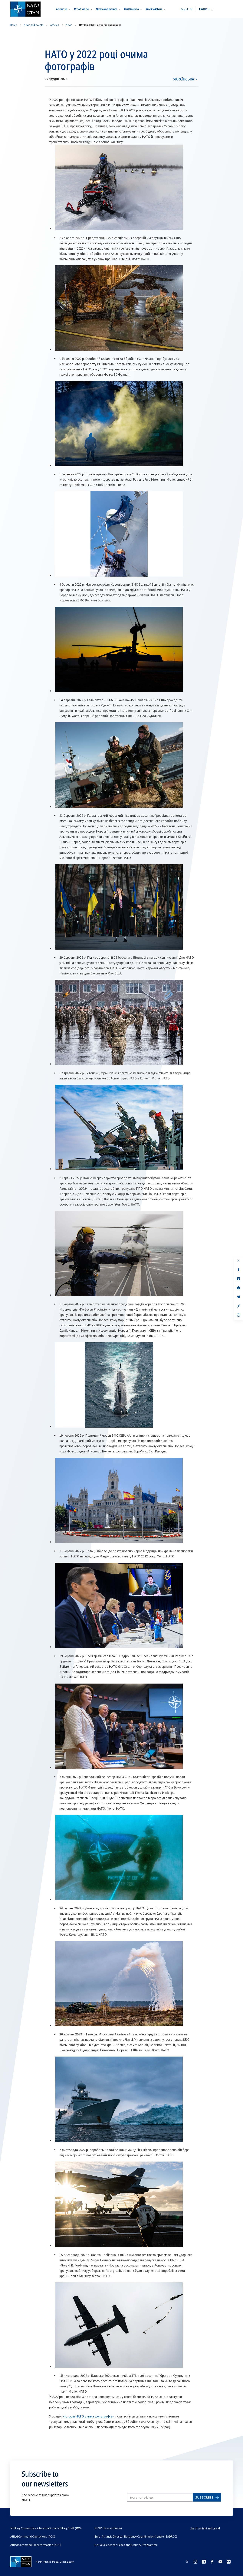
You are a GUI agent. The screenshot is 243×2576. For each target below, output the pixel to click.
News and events (106, 9)
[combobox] (206, 9)
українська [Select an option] (183, 79)
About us (61, 9)
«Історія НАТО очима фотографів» (88, 2416)
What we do (81, 9)
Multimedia (131, 9)
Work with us (154, 9)
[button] (206, 9)
